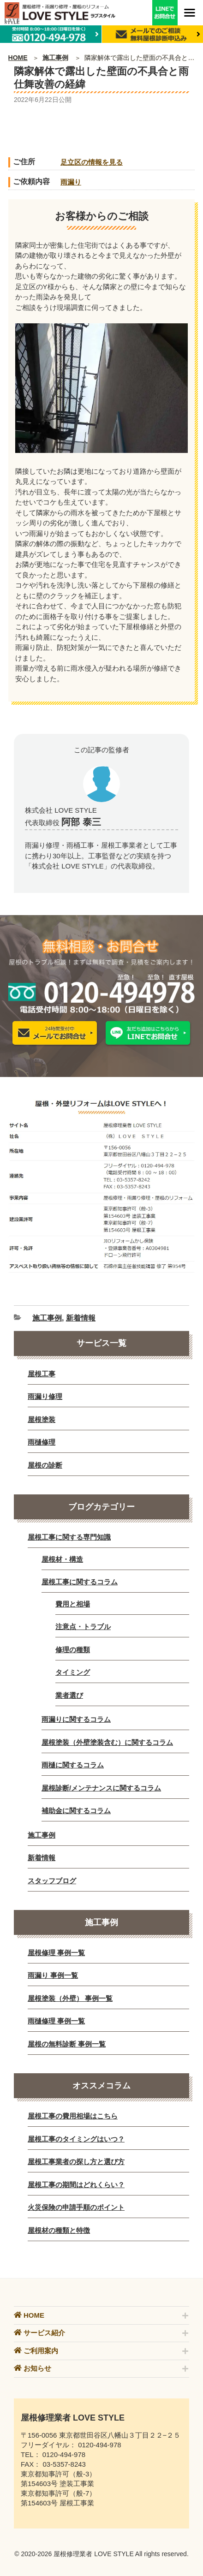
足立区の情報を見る (91, 162)
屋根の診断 (45, 1465)
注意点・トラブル (83, 1626)
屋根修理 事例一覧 (56, 1953)
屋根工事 (41, 1374)
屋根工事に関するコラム (80, 1582)
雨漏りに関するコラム (76, 1719)
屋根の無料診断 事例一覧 (67, 2044)
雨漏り (70, 182)
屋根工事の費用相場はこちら (73, 2116)
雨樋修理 (41, 1442)
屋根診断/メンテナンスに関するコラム (101, 1788)
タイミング (72, 1672)
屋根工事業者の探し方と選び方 (76, 2162)
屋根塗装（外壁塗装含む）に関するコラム (107, 1742)
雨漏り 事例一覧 (53, 1975)
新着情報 (81, 1318)
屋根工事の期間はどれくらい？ (76, 2185)
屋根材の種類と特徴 (59, 2230)
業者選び (69, 1695)
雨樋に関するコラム (73, 1765)
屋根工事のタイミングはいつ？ (76, 2139)
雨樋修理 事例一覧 (56, 2021)
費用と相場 (72, 1604)
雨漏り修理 (45, 1396)
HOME (18, 57)
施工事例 (55, 57)
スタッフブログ (52, 1881)
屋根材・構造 (62, 1559)
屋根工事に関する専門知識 (69, 1537)
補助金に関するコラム (76, 1811)
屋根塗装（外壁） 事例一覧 (70, 1998)
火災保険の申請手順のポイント (76, 2207)
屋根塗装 (41, 1419)
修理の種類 (72, 1650)
